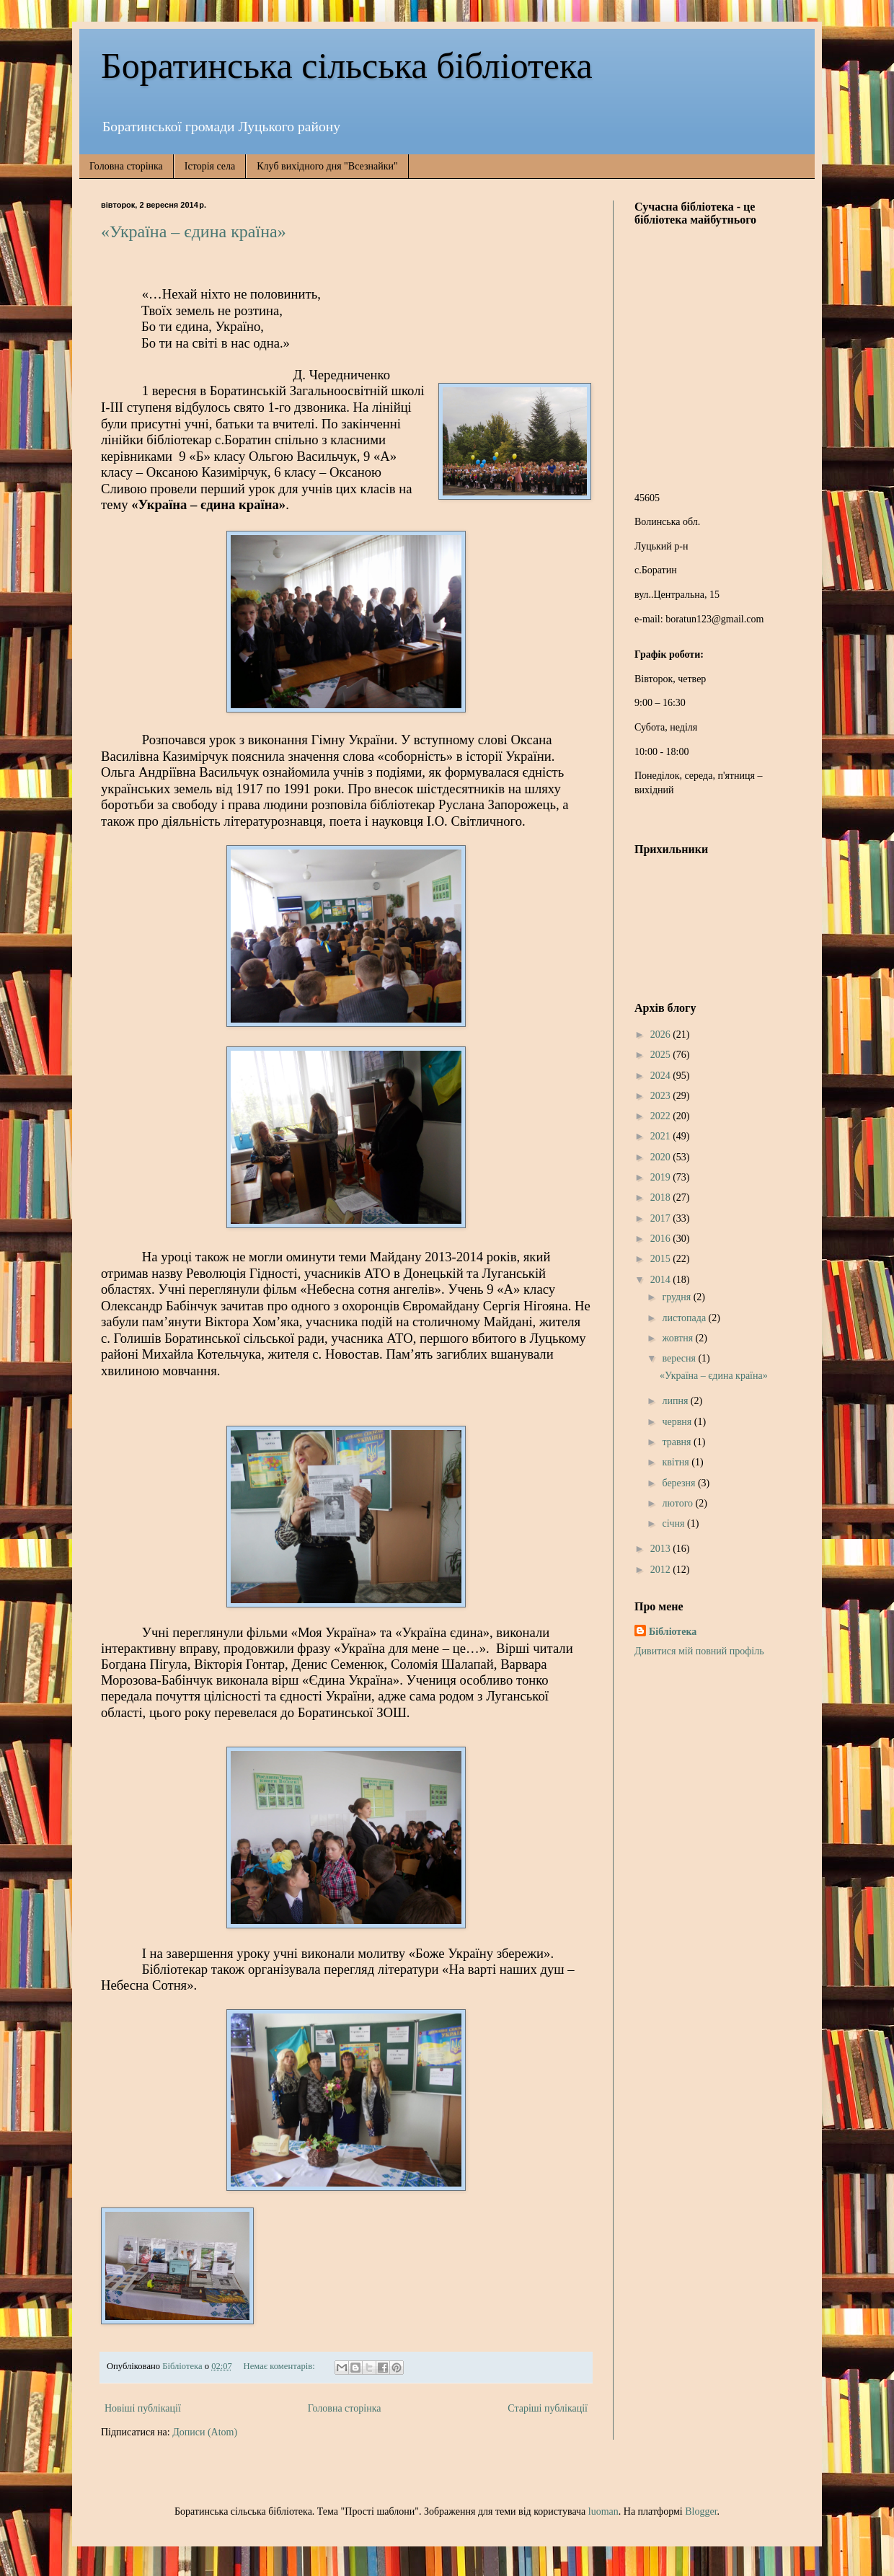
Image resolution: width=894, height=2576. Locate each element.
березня (680, 1483)
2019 (661, 1177)
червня (678, 1421)
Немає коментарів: (280, 2366)
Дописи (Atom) (204, 2432)
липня (676, 1400)
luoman (603, 2511)
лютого (678, 1503)
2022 (661, 1116)
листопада (685, 1318)
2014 (661, 1279)
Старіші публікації (548, 2408)
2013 (661, 1548)
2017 (661, 1218)
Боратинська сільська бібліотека (347, 65)
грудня (677, 1297)
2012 (661, 1569)
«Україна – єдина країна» (193, 231)
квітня (676, 1462)
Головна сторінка (126, 166)
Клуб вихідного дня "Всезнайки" (327, 166)
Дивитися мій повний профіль (699, 1651)
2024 (661, 1075)
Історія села (210, 166)
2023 (661, 1095)
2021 (661, 1136)
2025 (661, 1054)
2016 (661, 1238)
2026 (661, 1034)
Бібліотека (672, 1631)
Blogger (701, 2511)
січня (674, 1523)
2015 (661, 1258)
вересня (680, 1358)
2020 (661, 1157)
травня (678, 1442)
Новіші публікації (143, 2408)
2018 (661, 1197)
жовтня (678, 1338)
